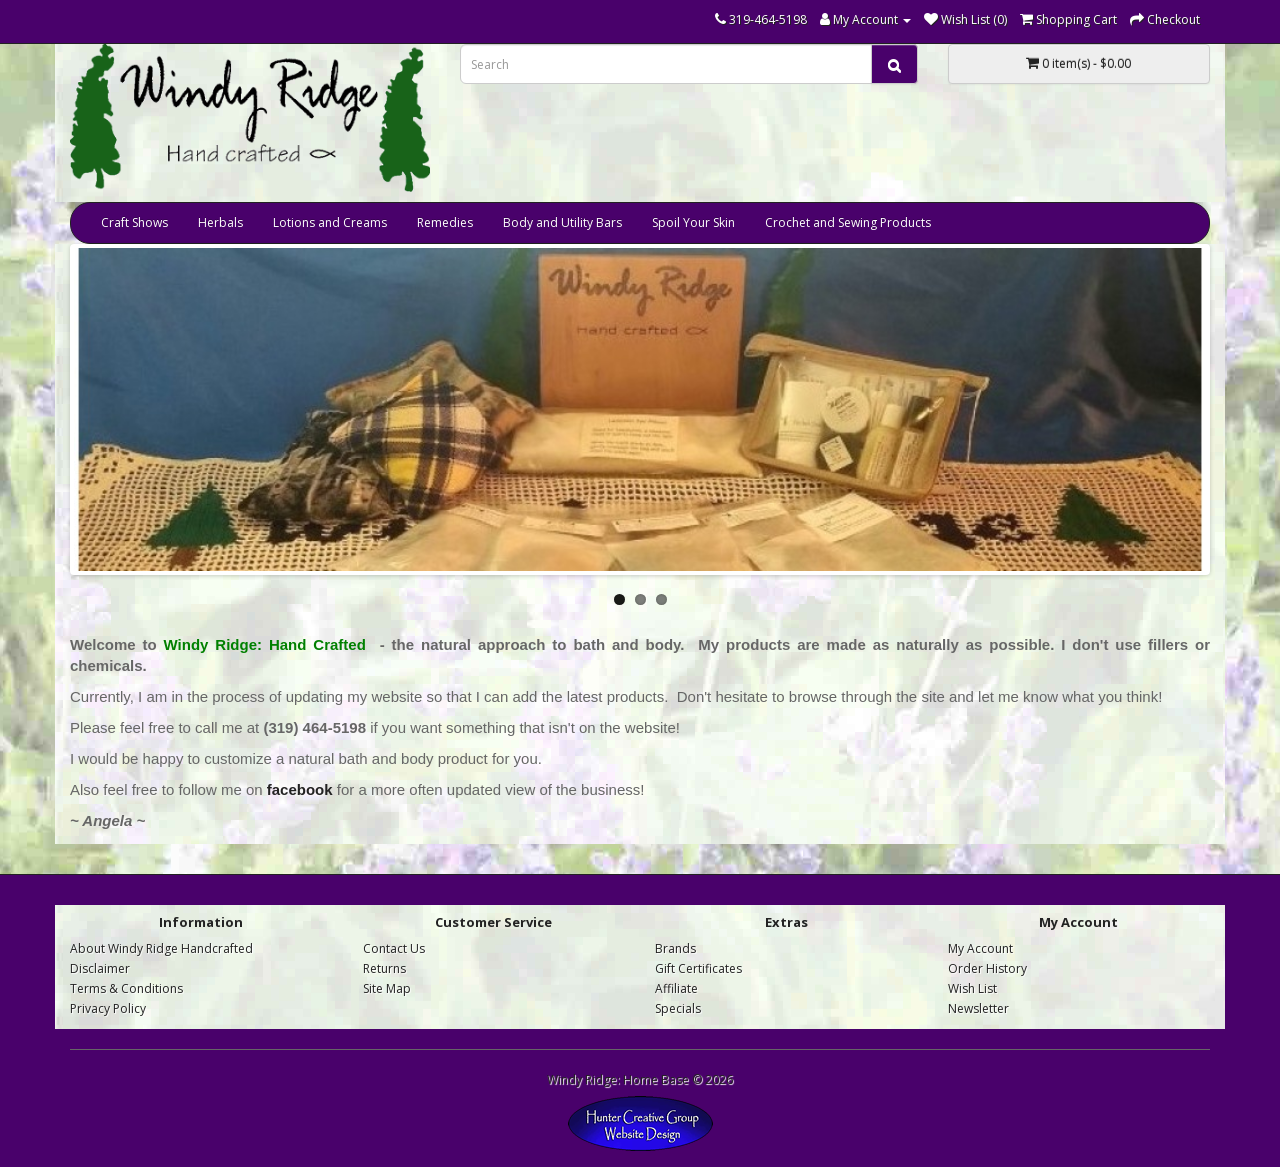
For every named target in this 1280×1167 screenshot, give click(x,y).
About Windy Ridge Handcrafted (161, 948)
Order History (987, 968)
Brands (675, 948)
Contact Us (394, 948)
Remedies (445, 222)
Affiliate (676, 988)
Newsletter (978, 1008)
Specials (678, 1008)
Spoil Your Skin (693, 222)
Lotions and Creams (330, 222)
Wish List (972, 988)
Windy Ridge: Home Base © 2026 (640, 1079)
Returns (384, 968)
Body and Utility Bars (562, 222)
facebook (300, 789)
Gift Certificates (698, 968)
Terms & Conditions (126, 988)
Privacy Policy (108, 1008)
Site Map (387, 988)
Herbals (220, 222)
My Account (980, 948)
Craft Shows (134, 222)
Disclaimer (100, 968)
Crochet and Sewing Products (848, 222)
